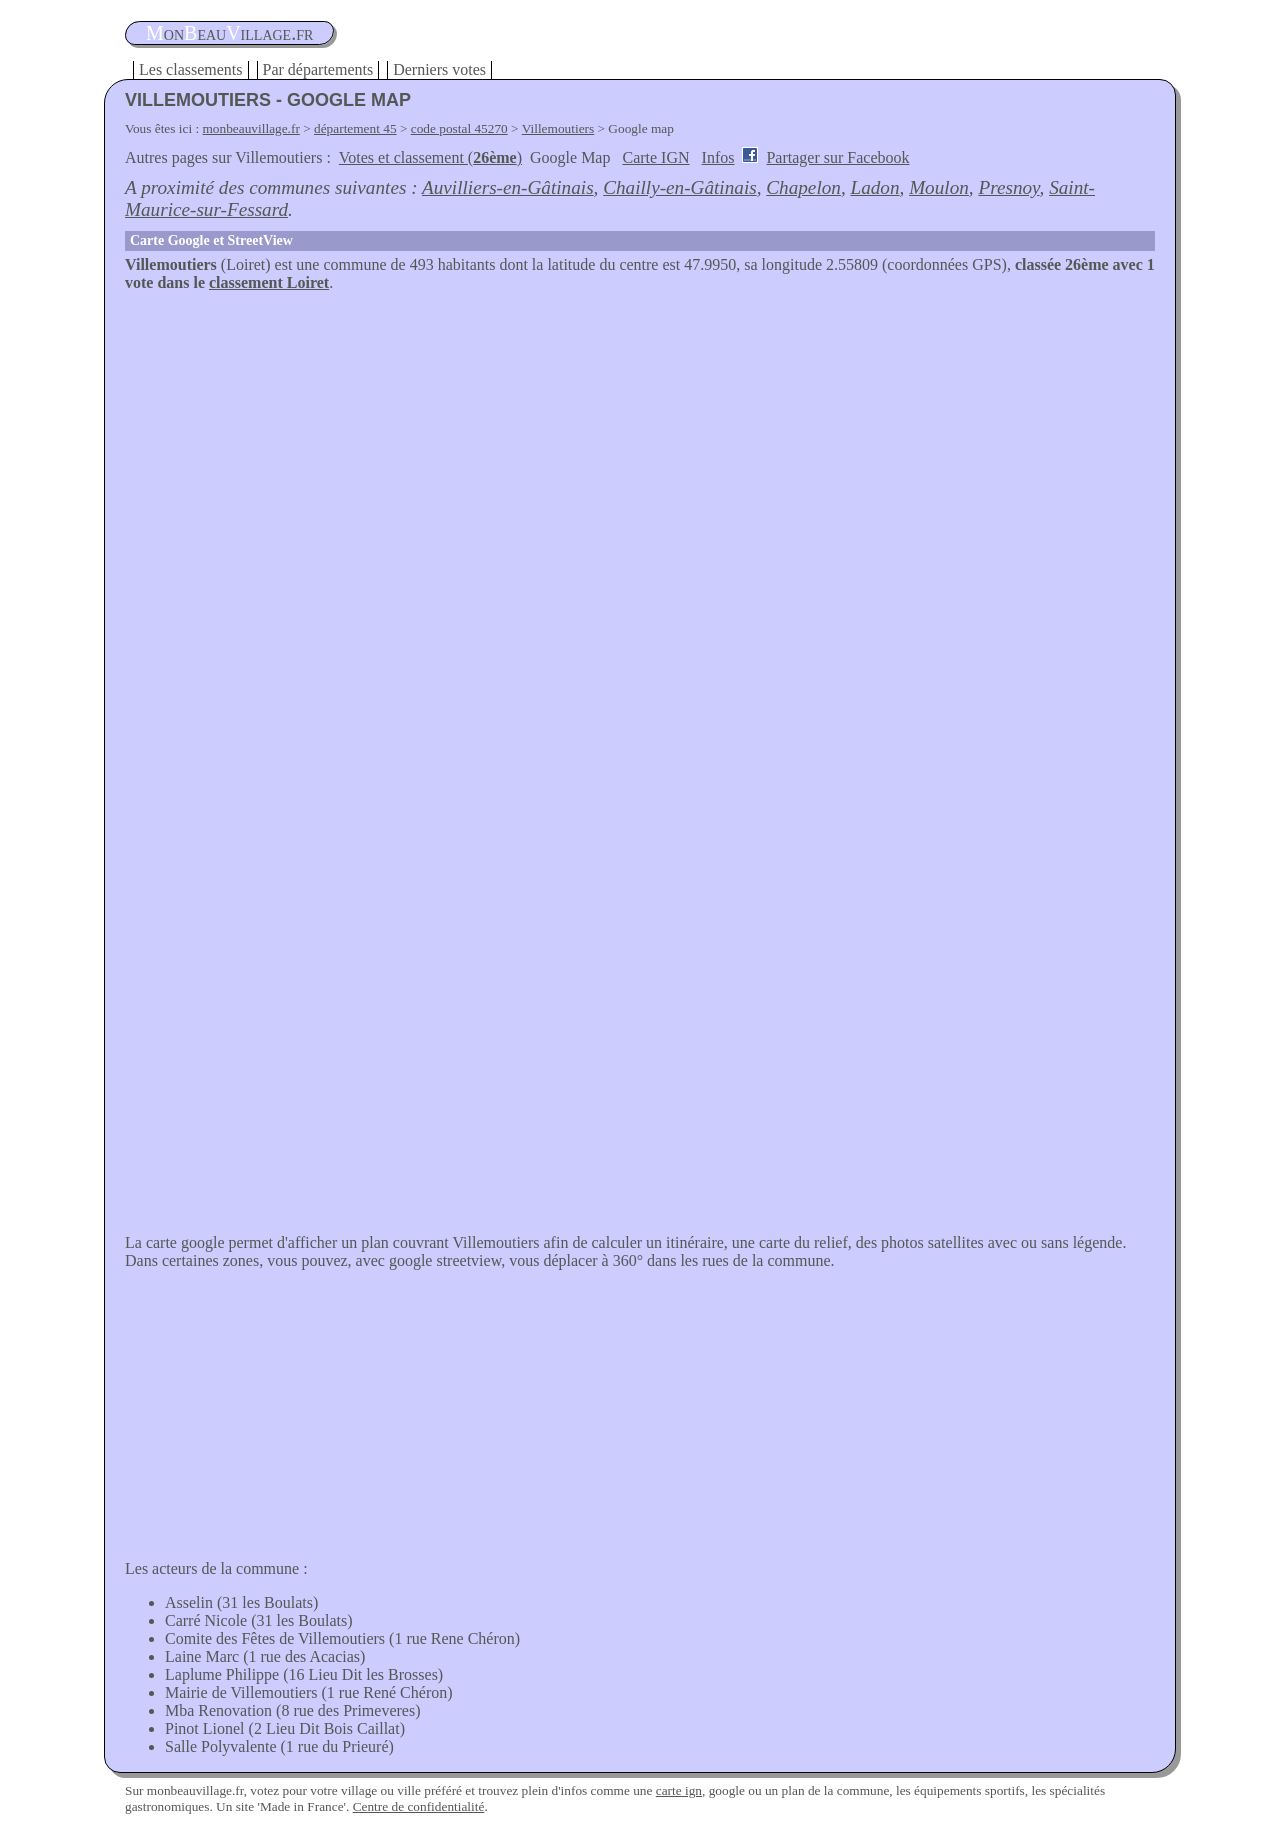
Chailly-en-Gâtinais (679, 187)
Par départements (318, 69)
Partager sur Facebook (837, 157)
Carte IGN (655, 157)
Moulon (939, 187)
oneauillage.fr (229, 33)
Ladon (875, 187)
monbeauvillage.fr (251, 128)
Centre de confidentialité (419, 1806)
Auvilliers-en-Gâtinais (508, 187)
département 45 (355, 128)
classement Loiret (269, 282)
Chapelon (803, 187)
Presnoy (1008, 187)
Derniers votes (439, 69)
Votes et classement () (430, 157)
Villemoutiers (558, 128)
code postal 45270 (459, 128)
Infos (718, 157)
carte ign (679, 1790)
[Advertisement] (640, 442)
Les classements (191, 69)
